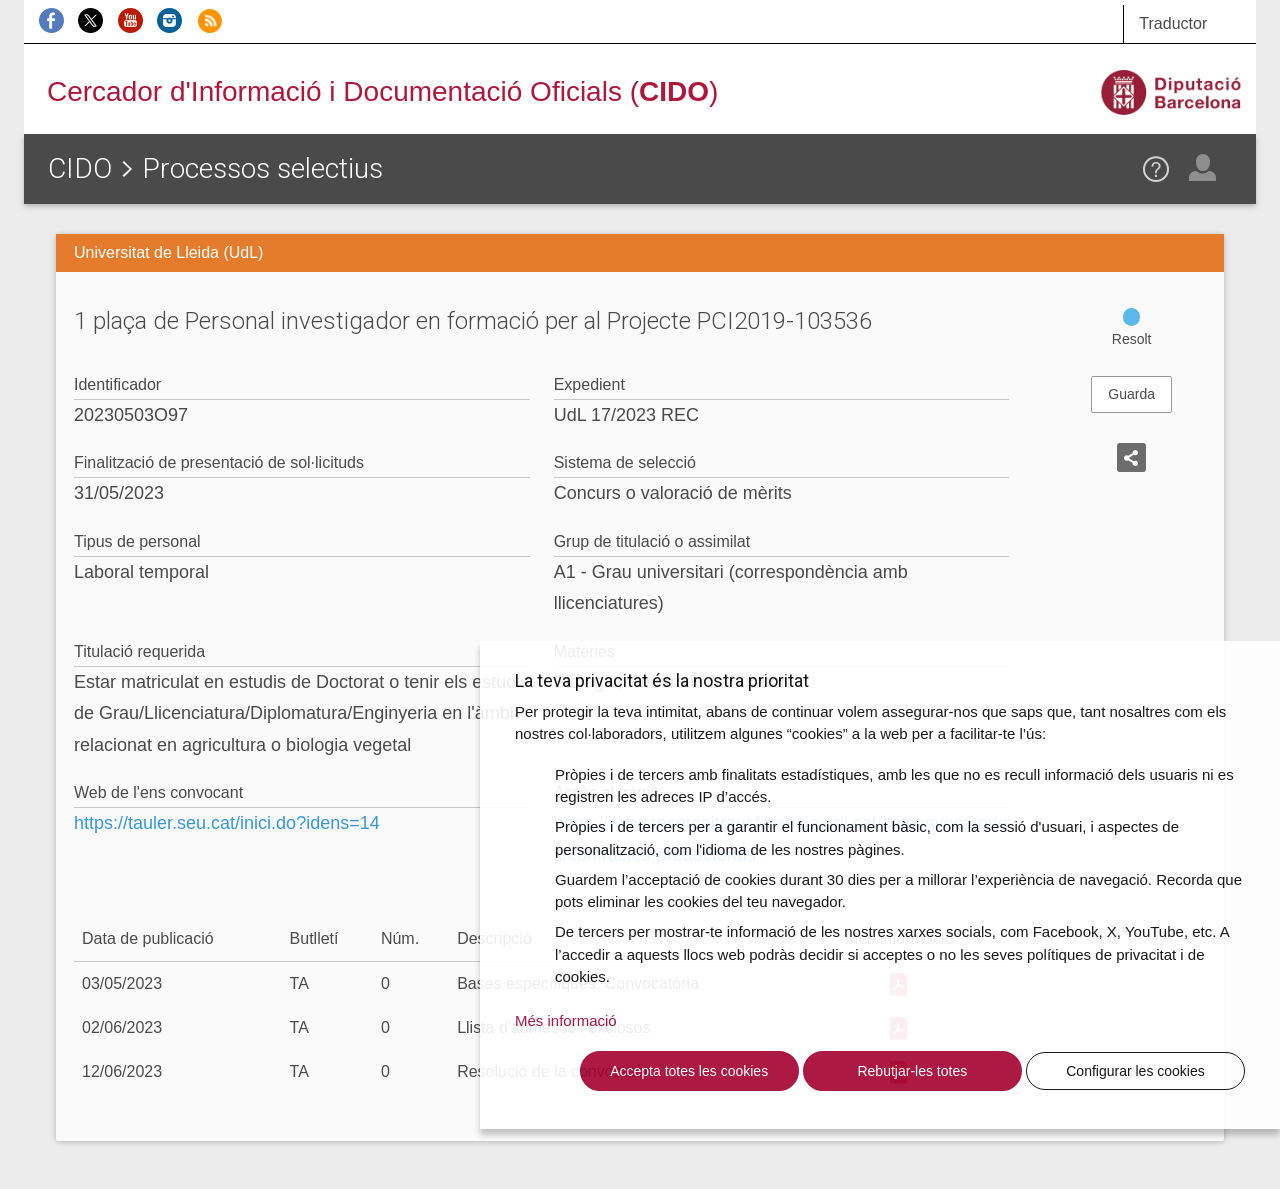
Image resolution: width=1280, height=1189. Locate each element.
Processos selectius (262, 168)
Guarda (1131, 394)
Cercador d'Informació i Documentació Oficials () (382, 91)
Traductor (1173, 23)
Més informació (566, 1020)
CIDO (80, 168)
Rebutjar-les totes (912, 1071)
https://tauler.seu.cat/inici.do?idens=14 (227, 823)
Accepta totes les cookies (689, 1071)
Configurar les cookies (1135, 1071)
